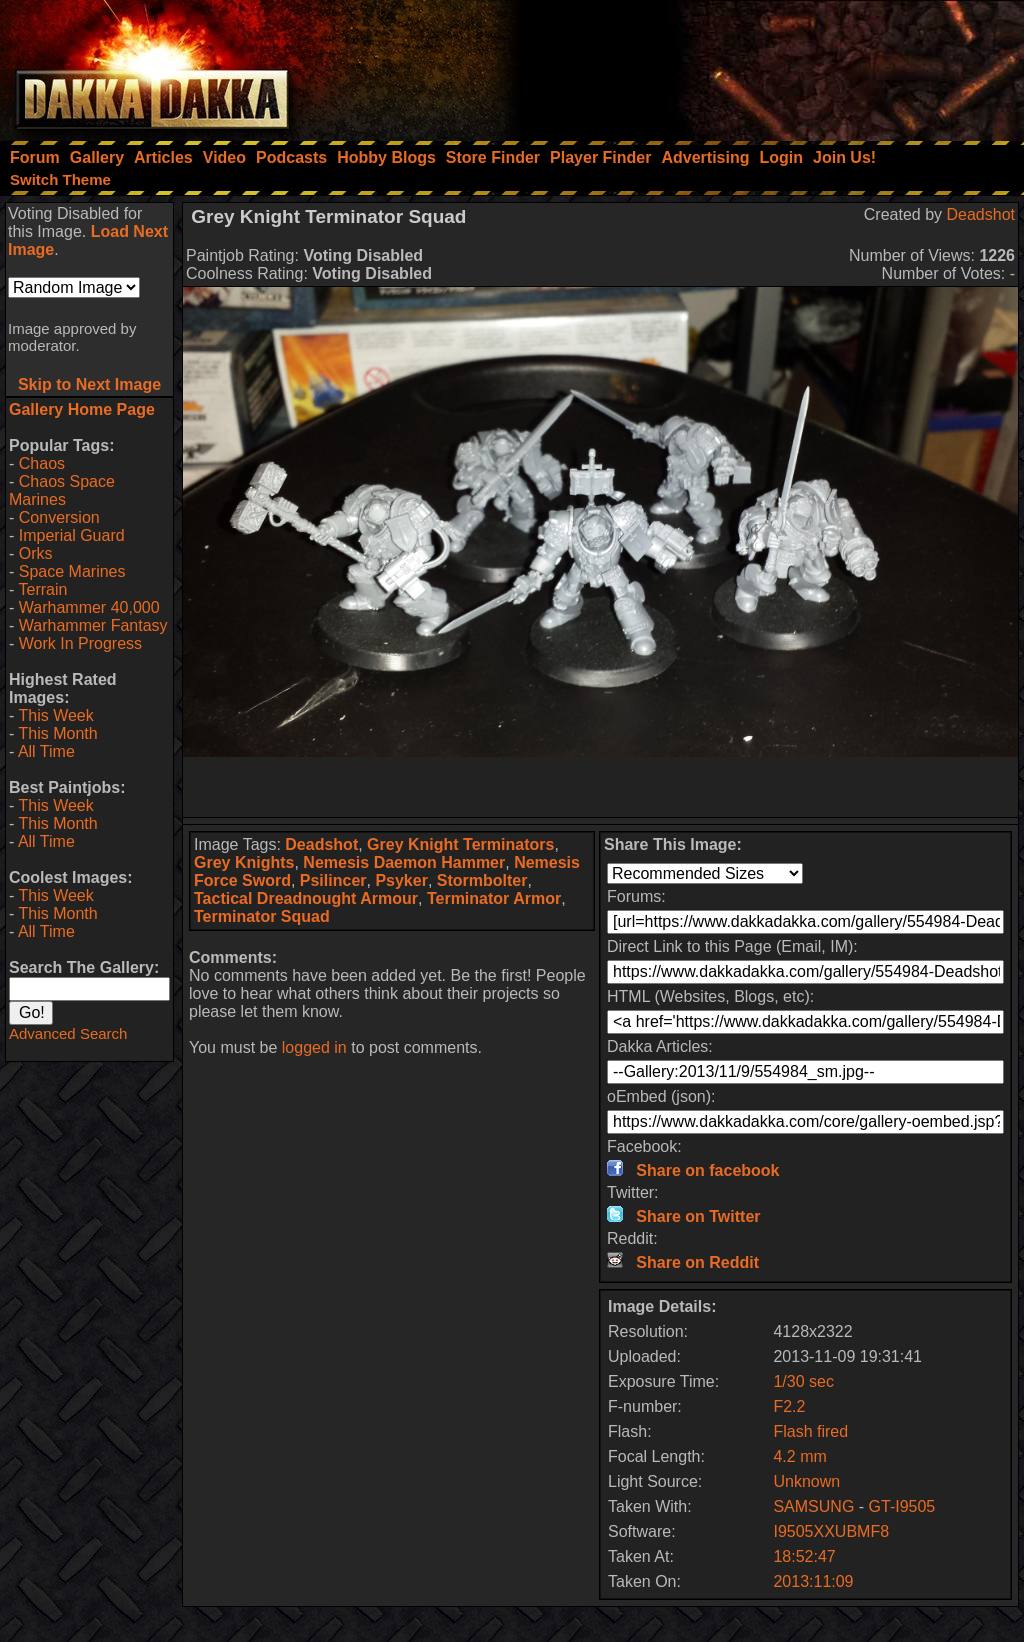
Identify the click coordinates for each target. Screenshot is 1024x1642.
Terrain (42, 589)
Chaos (42, 463)
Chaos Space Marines (62, 490)
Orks (36, 553)
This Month (57, 733)
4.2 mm (799, 1456)
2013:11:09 (813, 1581)
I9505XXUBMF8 (831, 1531)
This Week (55, 715)
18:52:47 (804, 1556)
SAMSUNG (813, 1506)
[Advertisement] (755, 65)
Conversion (59, 517)
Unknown (806, 1481)
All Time (46, 751)
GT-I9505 (902, 1506)
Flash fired (810, 1431)
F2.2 (789, 1406)
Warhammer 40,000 (89, 607)
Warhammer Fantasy (93, 625)
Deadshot (981, 214)
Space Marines (72, 571)
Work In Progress (80, 643)
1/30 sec (803, 1381)
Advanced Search (68, 1033)
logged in (314, 1047)
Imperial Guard (72, 535)
